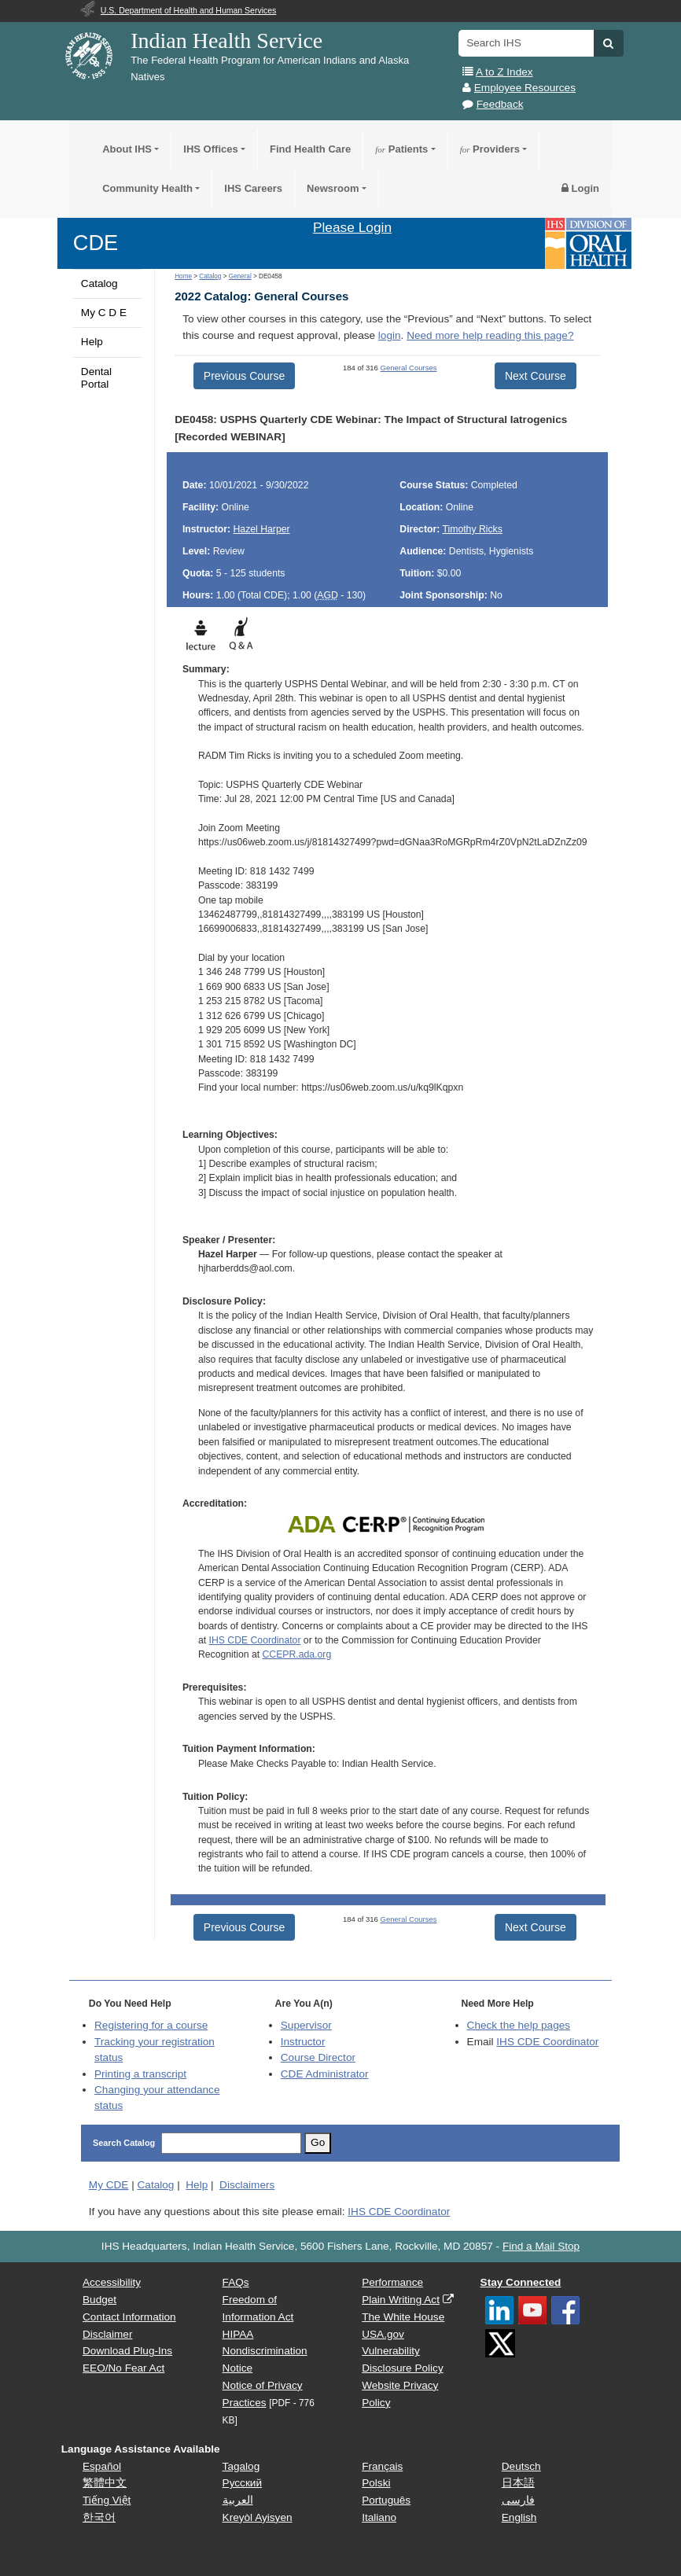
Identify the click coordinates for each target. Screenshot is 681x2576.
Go (318, 2142)
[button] (608, 43)
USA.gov (383, 2334)
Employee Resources (525, 88)
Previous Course (244, 376)
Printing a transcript (140, 2074)
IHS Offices (210, 149)
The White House (403, 2317)
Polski (376, 2483)
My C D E (104, 312)
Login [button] (580, 188)
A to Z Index (504, 72)
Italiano (379, 2517)
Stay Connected (520, 2282)
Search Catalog (124, 2142)
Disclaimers (246, 2185)
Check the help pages (519, 2025)
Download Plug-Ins (127, 2351)
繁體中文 (105, 2483)
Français (382, 2466)
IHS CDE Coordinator (255, 1640)
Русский (242, 2483)
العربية (238, 2500)
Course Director (318, 2057)
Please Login (352, 227)
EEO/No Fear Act (123, 2368)
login (389, 335)
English (519, 2517)
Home (183, 276)
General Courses (409, 367)
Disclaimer (107, 2334)
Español (102, 2466)
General (240, 276)
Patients (401, 149)
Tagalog (241, 2466)
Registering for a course (151, 2025)
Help (92, 342)
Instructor (303, 2042)
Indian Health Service (226, 40)
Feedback (500, 104)
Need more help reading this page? (490, 335)
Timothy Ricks (472, 529)
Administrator (325, 2074)
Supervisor (306, 2025)
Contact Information (129, 2317)
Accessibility (112, 2282)
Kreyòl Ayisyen (258, 2517)
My (109, 2185)
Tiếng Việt (107, 2500)
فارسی (518, 2500)
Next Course (535, 376)
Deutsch (521, 2466)
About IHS (127, 149)
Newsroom (333, 188)
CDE (95, 242)
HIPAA (238, 2334)
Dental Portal (96, 378)
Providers (490, 149)
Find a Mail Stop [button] (541, 2246)
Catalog (99, 283)
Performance (392, 2282)
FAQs (236, 2282)
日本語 (518, 2483)
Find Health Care (310, 149)
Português (386, 2500)
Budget (99, 2300)
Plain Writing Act (401, 2300)
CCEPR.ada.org (297, 1654)
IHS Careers (253, 188)
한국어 (99, 2517)
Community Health (147, 188)
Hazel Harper (262, 529)
